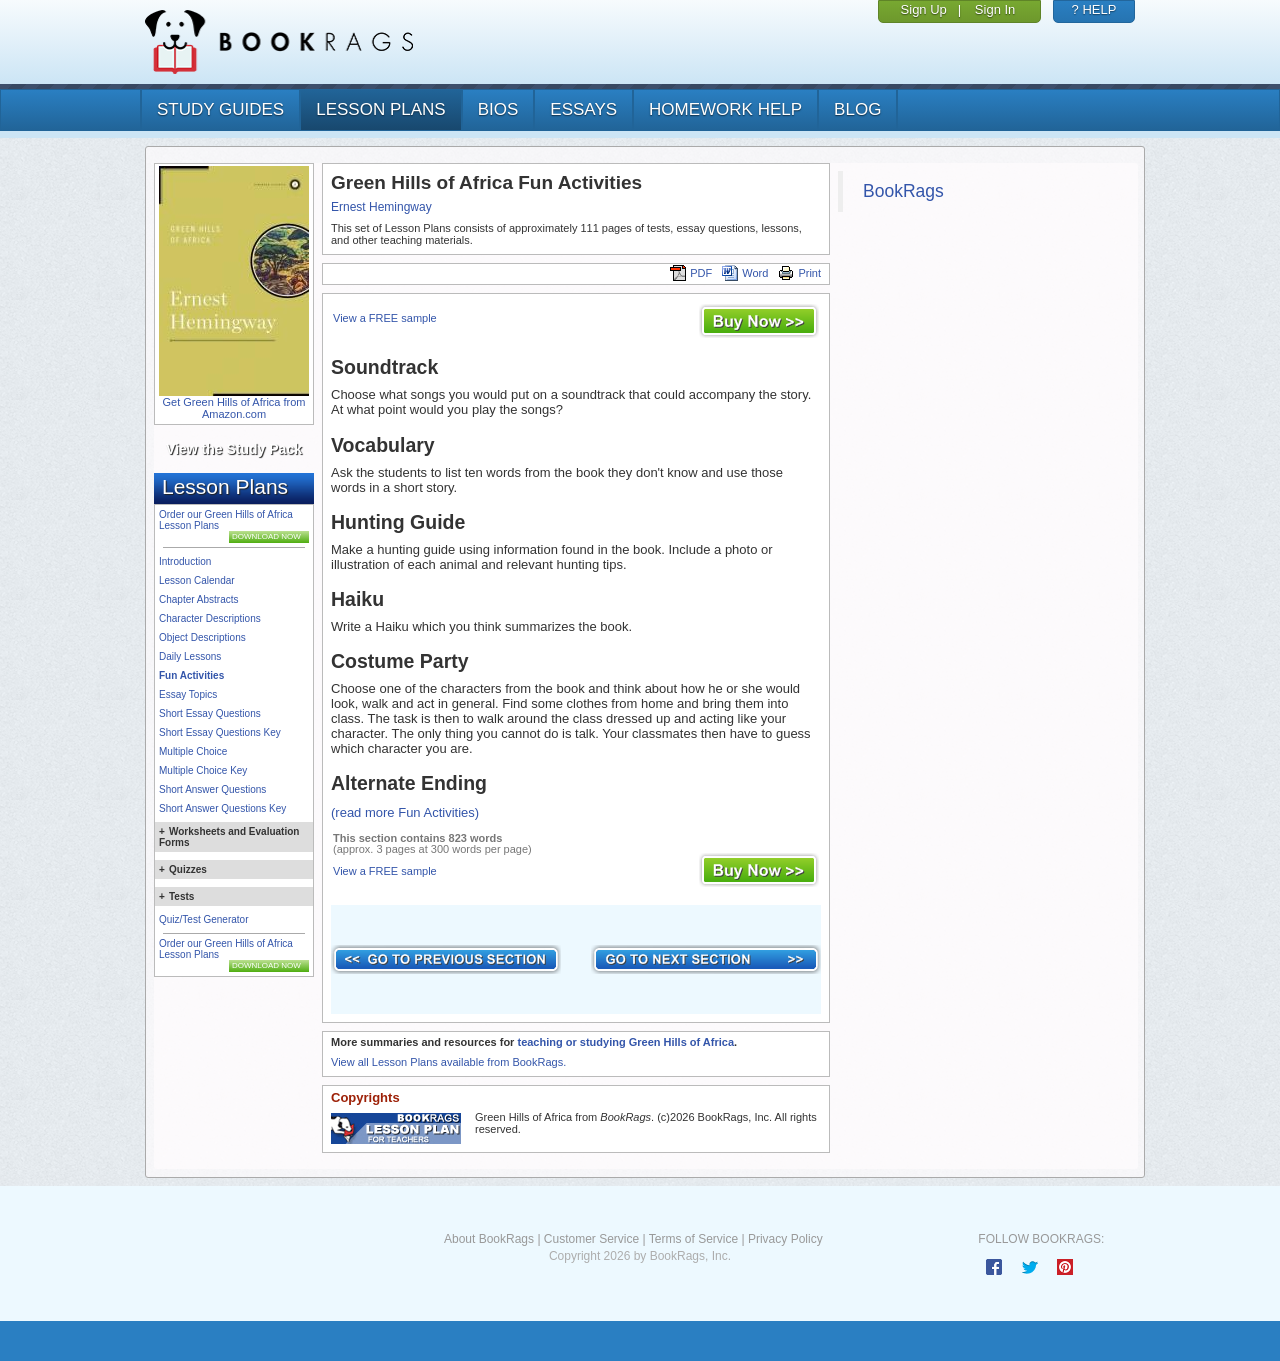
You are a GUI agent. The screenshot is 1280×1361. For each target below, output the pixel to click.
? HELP (1094, 9)
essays (583, 109)
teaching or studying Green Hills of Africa (625, 1042)
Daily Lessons (190, 656)
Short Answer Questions (212, 789)
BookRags (903, 191)
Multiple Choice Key (203, 770)
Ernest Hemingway (381, 207)
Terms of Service (693, 1239)
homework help (725, 109)
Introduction (185, 561)
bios (498, 109)
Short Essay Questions (210, 713)
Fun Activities (191, 675)
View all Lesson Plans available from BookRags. (448, 1062)
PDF (691, 273)
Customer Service (591, 1239)
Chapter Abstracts (198, 599)
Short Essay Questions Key (220, 732)
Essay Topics (188, 694)
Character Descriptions (210, 618)
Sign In (995, 9)
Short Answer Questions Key (222, 808)
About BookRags (489, 1239)
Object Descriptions (202, 637)
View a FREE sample (385, 318)
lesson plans (380, 109)
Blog (857, 109)
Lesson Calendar (197, 580)
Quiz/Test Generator (203, 919)
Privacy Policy (785, 1239)
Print (799, 273)
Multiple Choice (193, 751)
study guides (220, 109)
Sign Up (924, 9)
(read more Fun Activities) (405, 812)
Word (745, 273)
